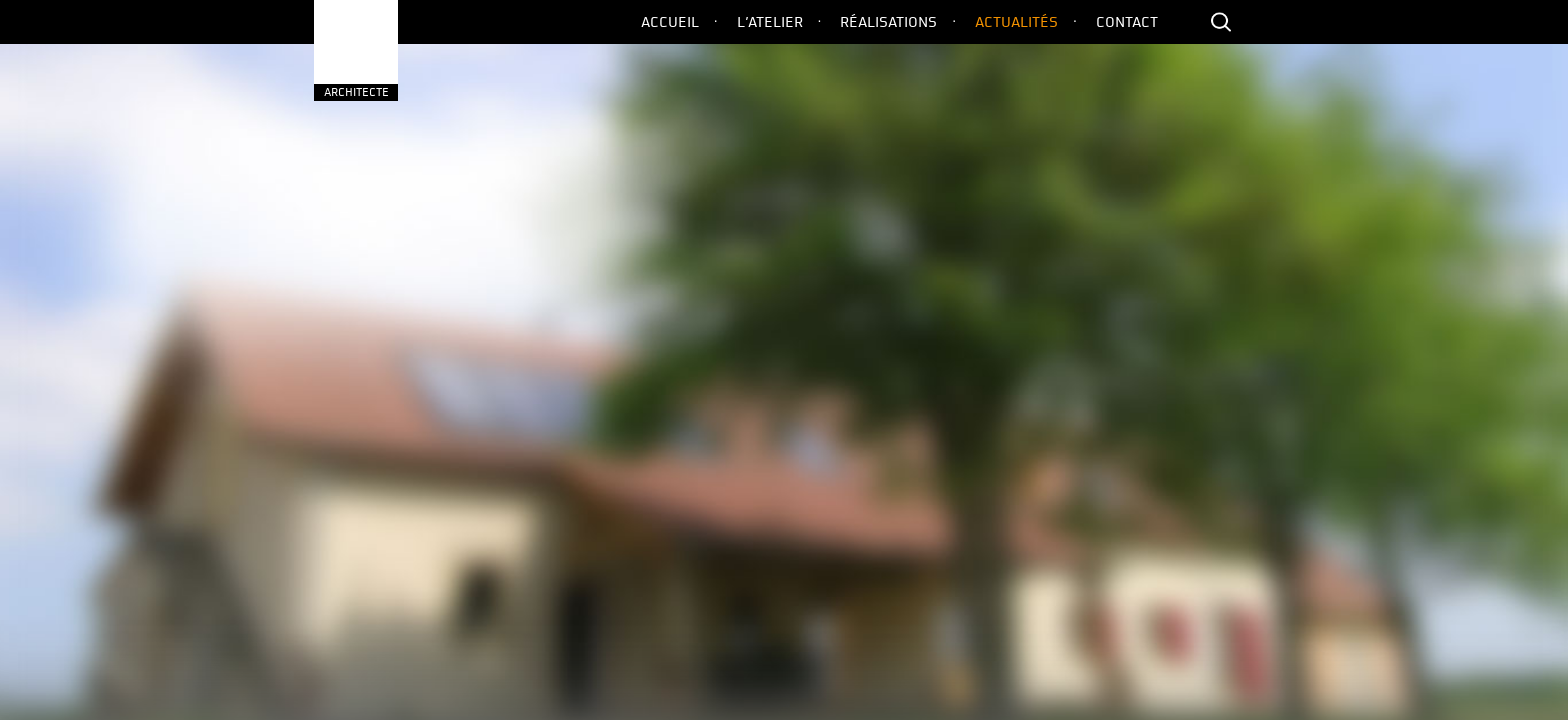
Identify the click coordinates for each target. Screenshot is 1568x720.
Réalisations (888, 22)
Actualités (1016, 22)
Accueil (670, 22)
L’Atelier (770, 22)
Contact (1127, 22)
